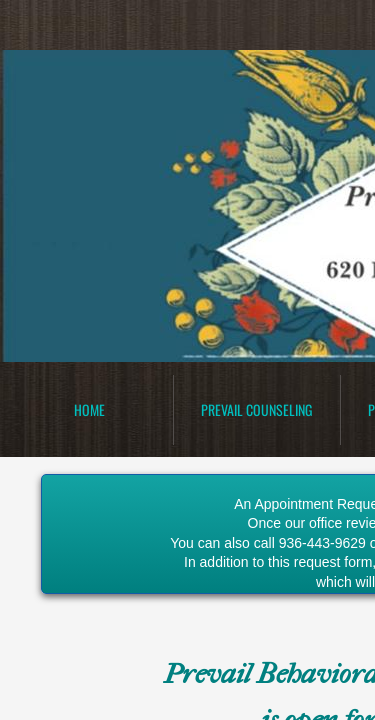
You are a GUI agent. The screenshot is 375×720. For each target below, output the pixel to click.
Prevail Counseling (256, 409)
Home (89, 409)
